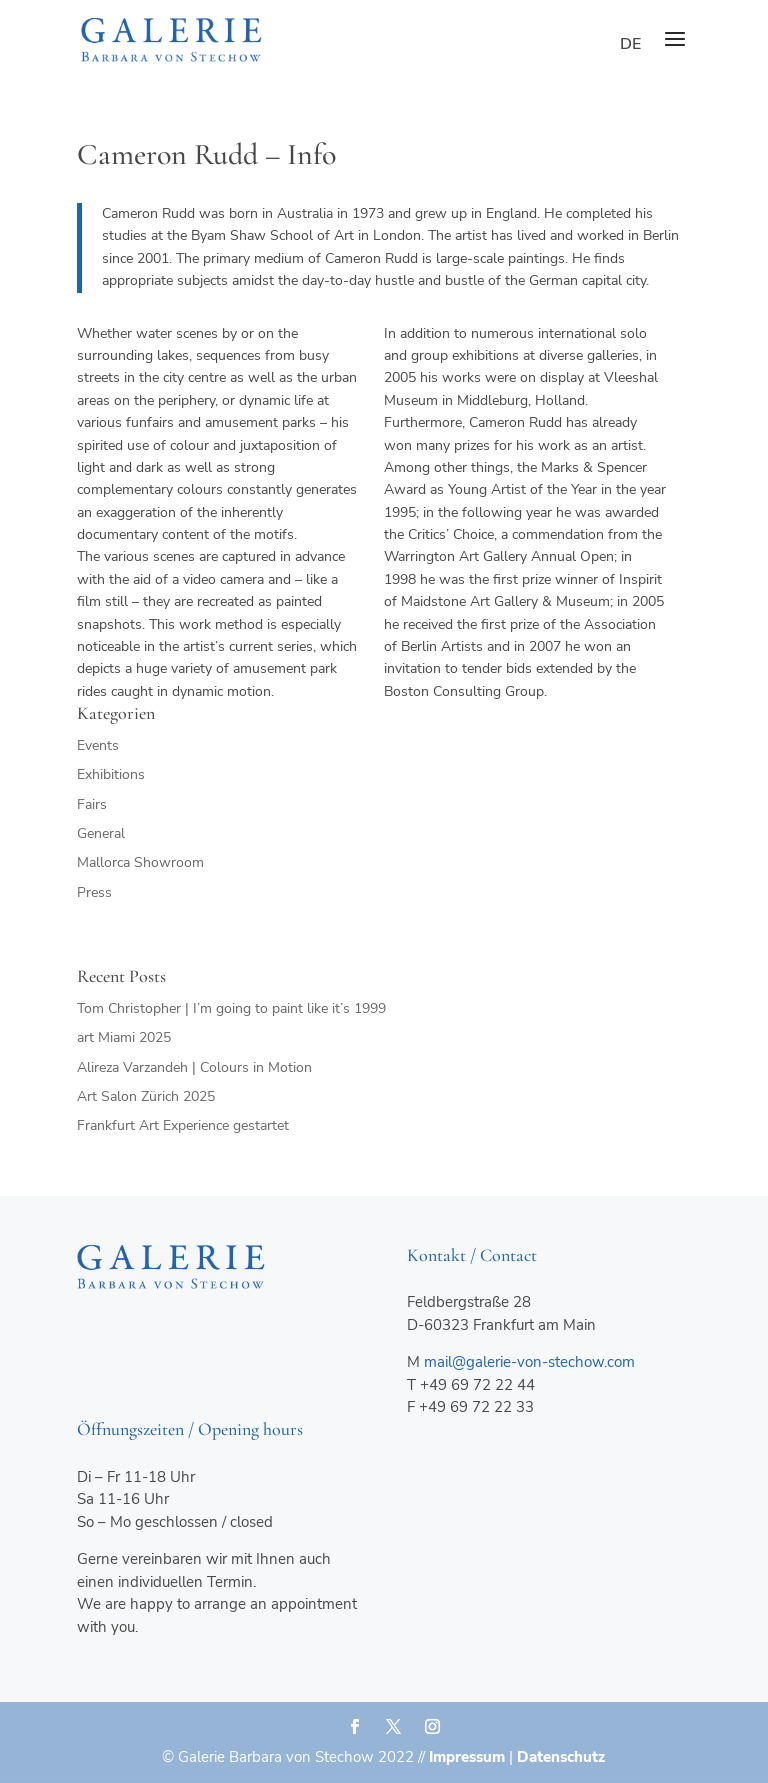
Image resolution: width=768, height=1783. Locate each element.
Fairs (92, 804)
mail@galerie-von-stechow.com (529, 1362)
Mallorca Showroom (140, 862)
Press (94, 892)
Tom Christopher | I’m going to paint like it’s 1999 (231, 1008)
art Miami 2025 (124, 1037)
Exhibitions (111, 774)
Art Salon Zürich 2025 (146, 1096)
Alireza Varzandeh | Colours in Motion (194, 1067)
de (630, 44)
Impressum (467, 1757)
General (101, 833)
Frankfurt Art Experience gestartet (183, 1125)
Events (98, 745)
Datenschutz (561, 1757)
